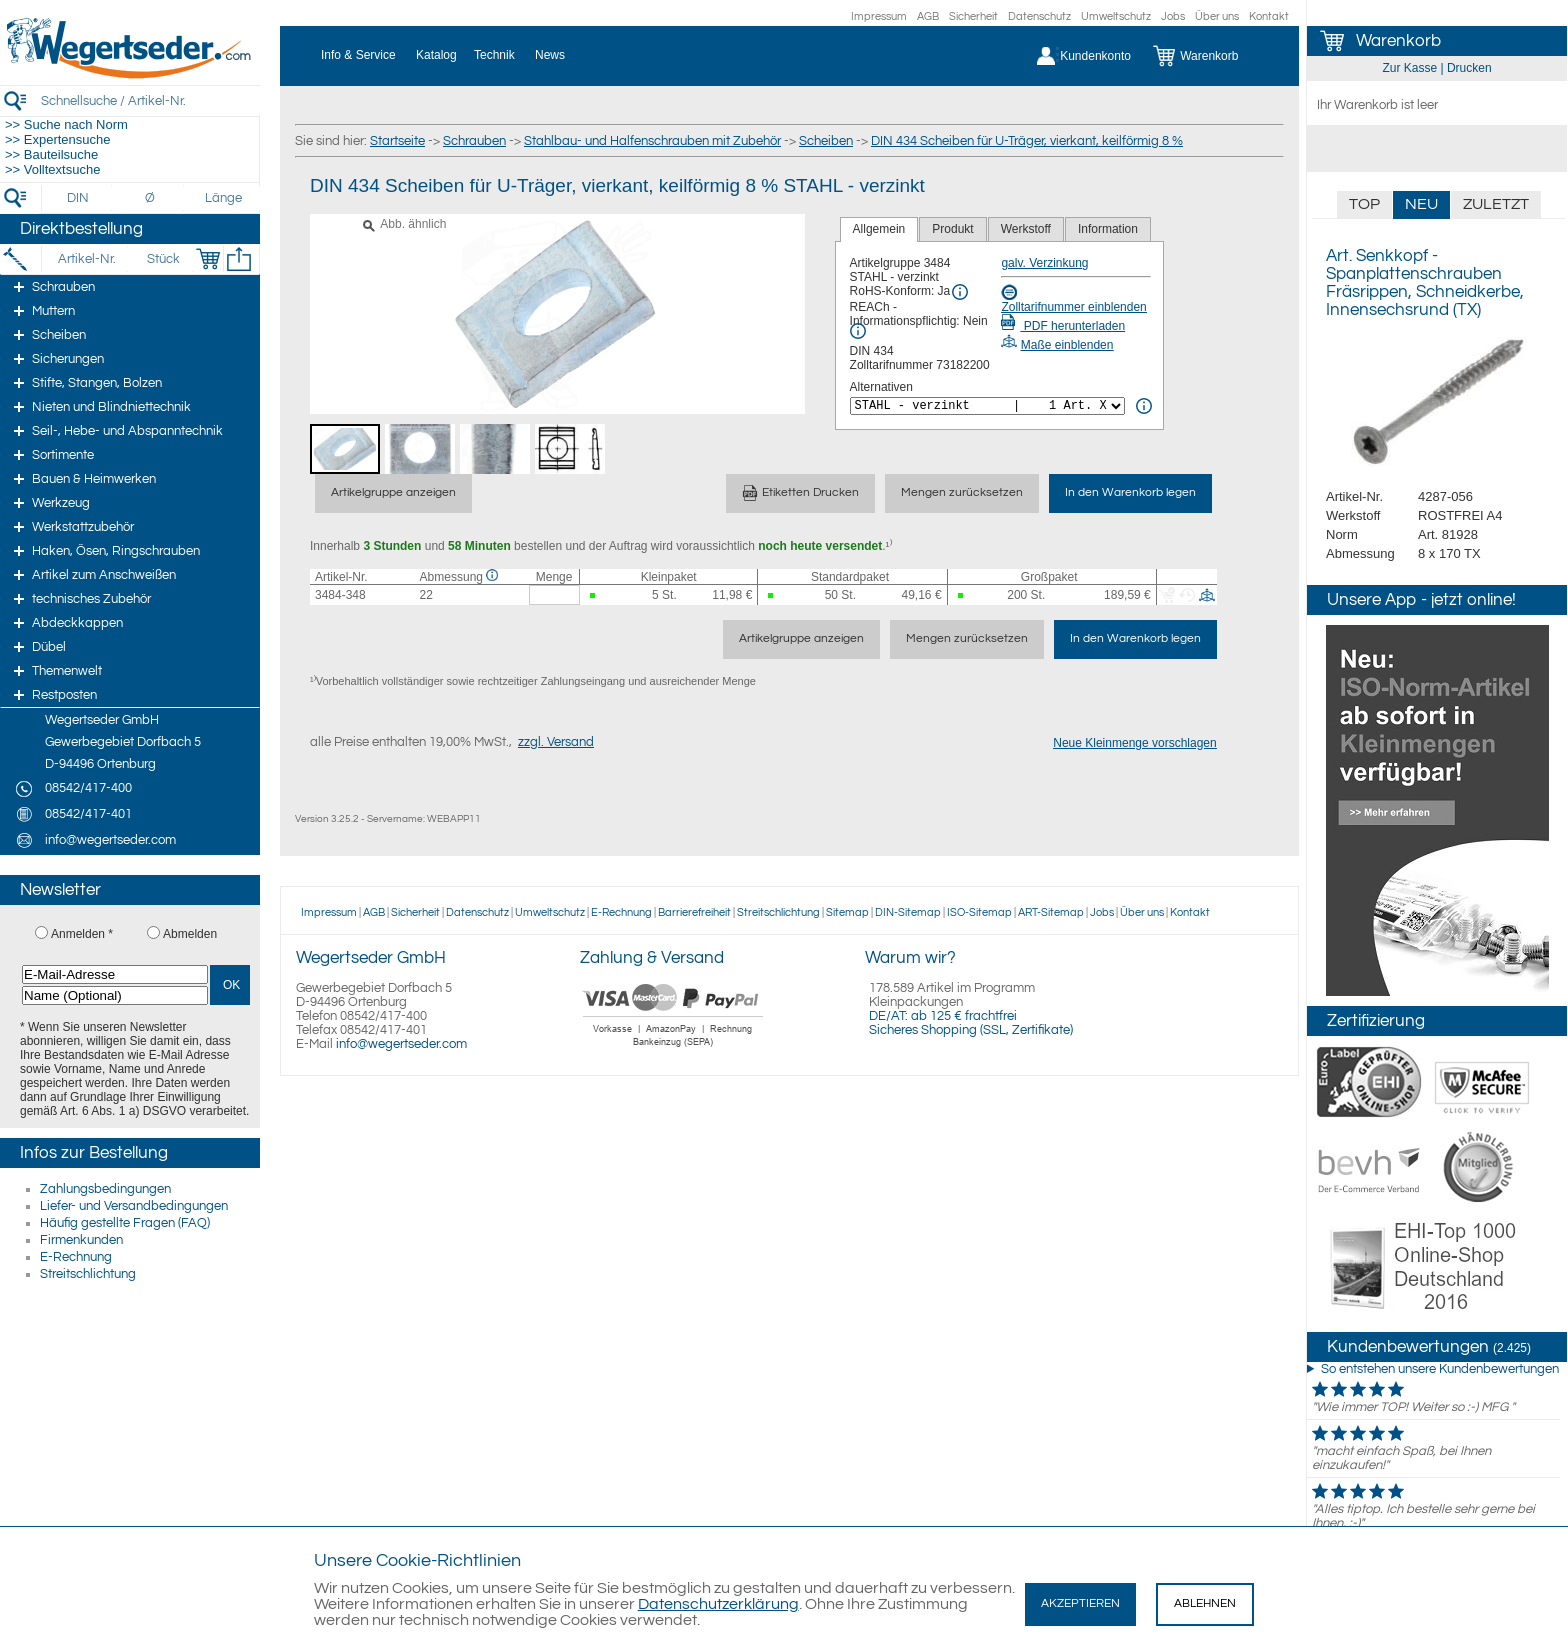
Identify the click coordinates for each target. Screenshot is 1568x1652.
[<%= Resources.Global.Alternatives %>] (987, 406)
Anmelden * (82, 934)
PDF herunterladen (1063, 326)
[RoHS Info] (960, 292)
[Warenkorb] (1210, 56)
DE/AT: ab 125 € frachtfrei (943, 1016)
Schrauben (474, 141)
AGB (928, 16)
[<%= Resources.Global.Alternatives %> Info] (1144, 406)
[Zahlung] (673, 1049)
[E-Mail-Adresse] (115, 974)
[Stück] (162, 259)
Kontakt (1269, 16)
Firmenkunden (81, 1240)
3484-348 (340, 595)
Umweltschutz (1116, 16)
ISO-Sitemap (979, 912)
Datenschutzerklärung (718, 1604)
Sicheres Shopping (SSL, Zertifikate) (971, 1030)
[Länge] (223, 198)
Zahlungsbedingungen (105, 1189)
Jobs (1173, 16)
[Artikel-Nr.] (86, 259)
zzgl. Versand (556, 742)
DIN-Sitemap (908, 912)
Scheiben (826, 141)
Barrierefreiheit (694, 912)
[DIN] (78, 198)
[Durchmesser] (151, 198)
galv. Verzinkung (1044, 263)
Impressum (879, 16)
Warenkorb (1398, 41)
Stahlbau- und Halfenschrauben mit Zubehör (652, 141)
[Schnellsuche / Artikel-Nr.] (150, 100)
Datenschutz (1039, 16)
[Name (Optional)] (115, 995)
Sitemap (847, 912)
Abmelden (190, 934)
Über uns (1217, 16)
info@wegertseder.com (401, 1044)
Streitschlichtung (88, 1274)
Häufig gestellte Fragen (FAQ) (125, 1223)
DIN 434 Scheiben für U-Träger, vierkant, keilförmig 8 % (1027, 141)
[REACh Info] (858, 331)
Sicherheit (973, 16)
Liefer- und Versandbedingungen (134, 1206)
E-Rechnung (76, 1257)
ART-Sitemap (1051, 912)
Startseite (397, 141)
